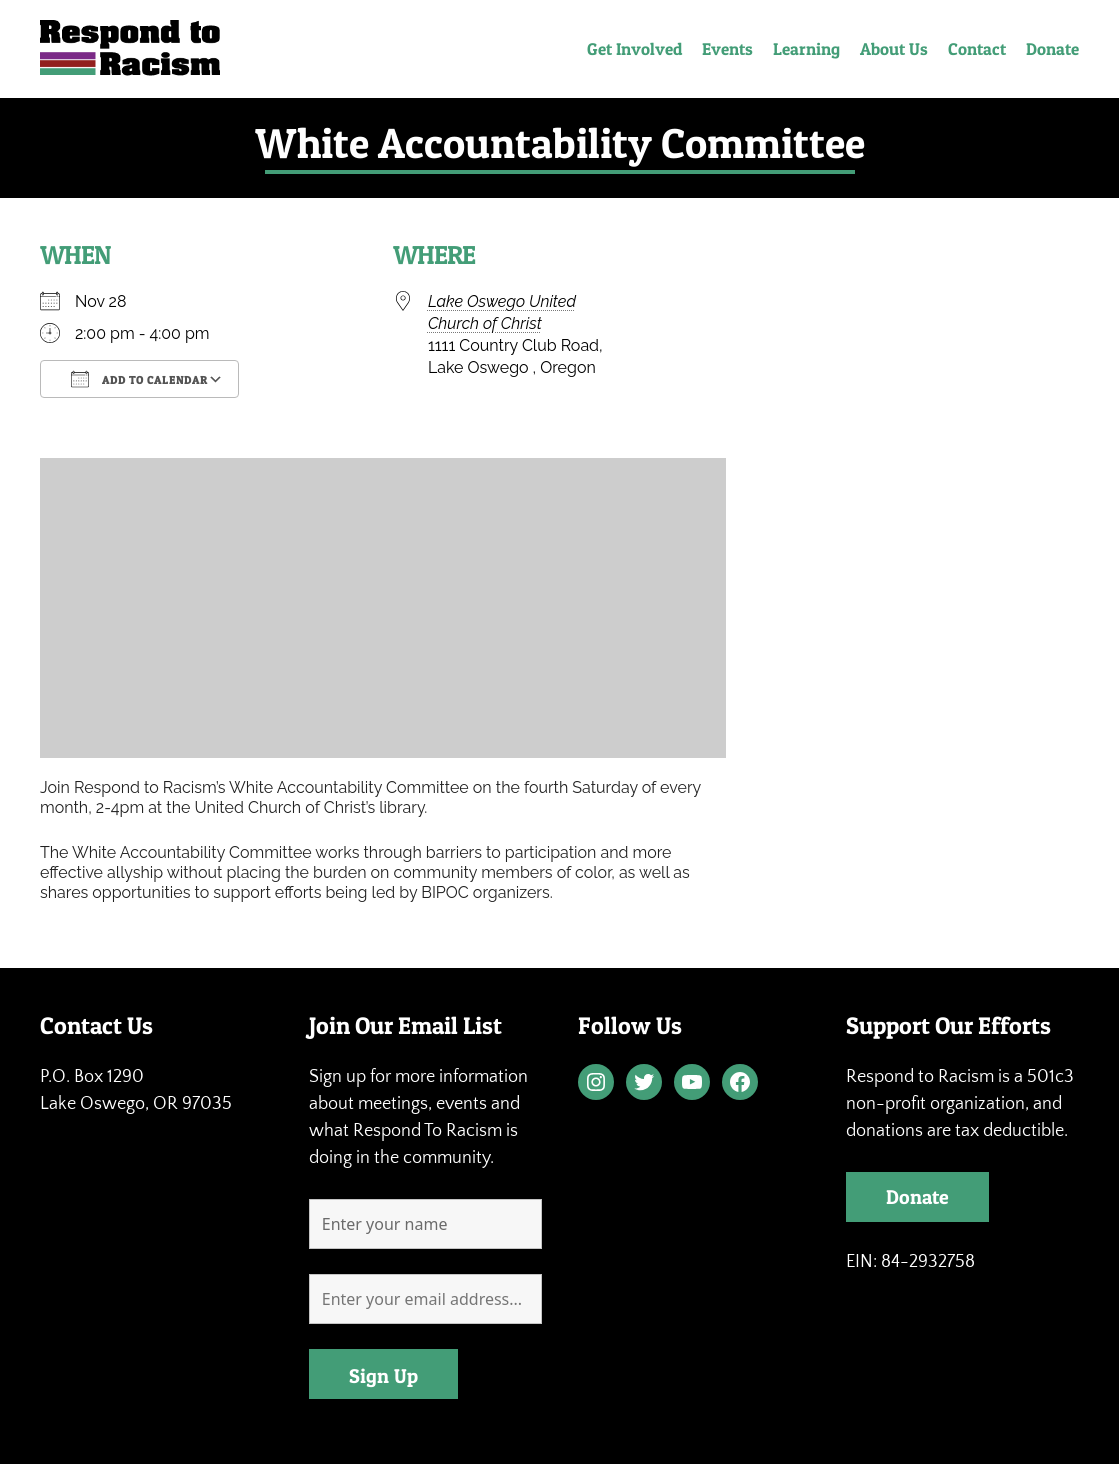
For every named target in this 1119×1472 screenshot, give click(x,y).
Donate (1052, 48)
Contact (977, 48)
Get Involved (634, 48)
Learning (806, 48)
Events (727, 48)
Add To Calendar (139, 379)
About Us (894, 48)
